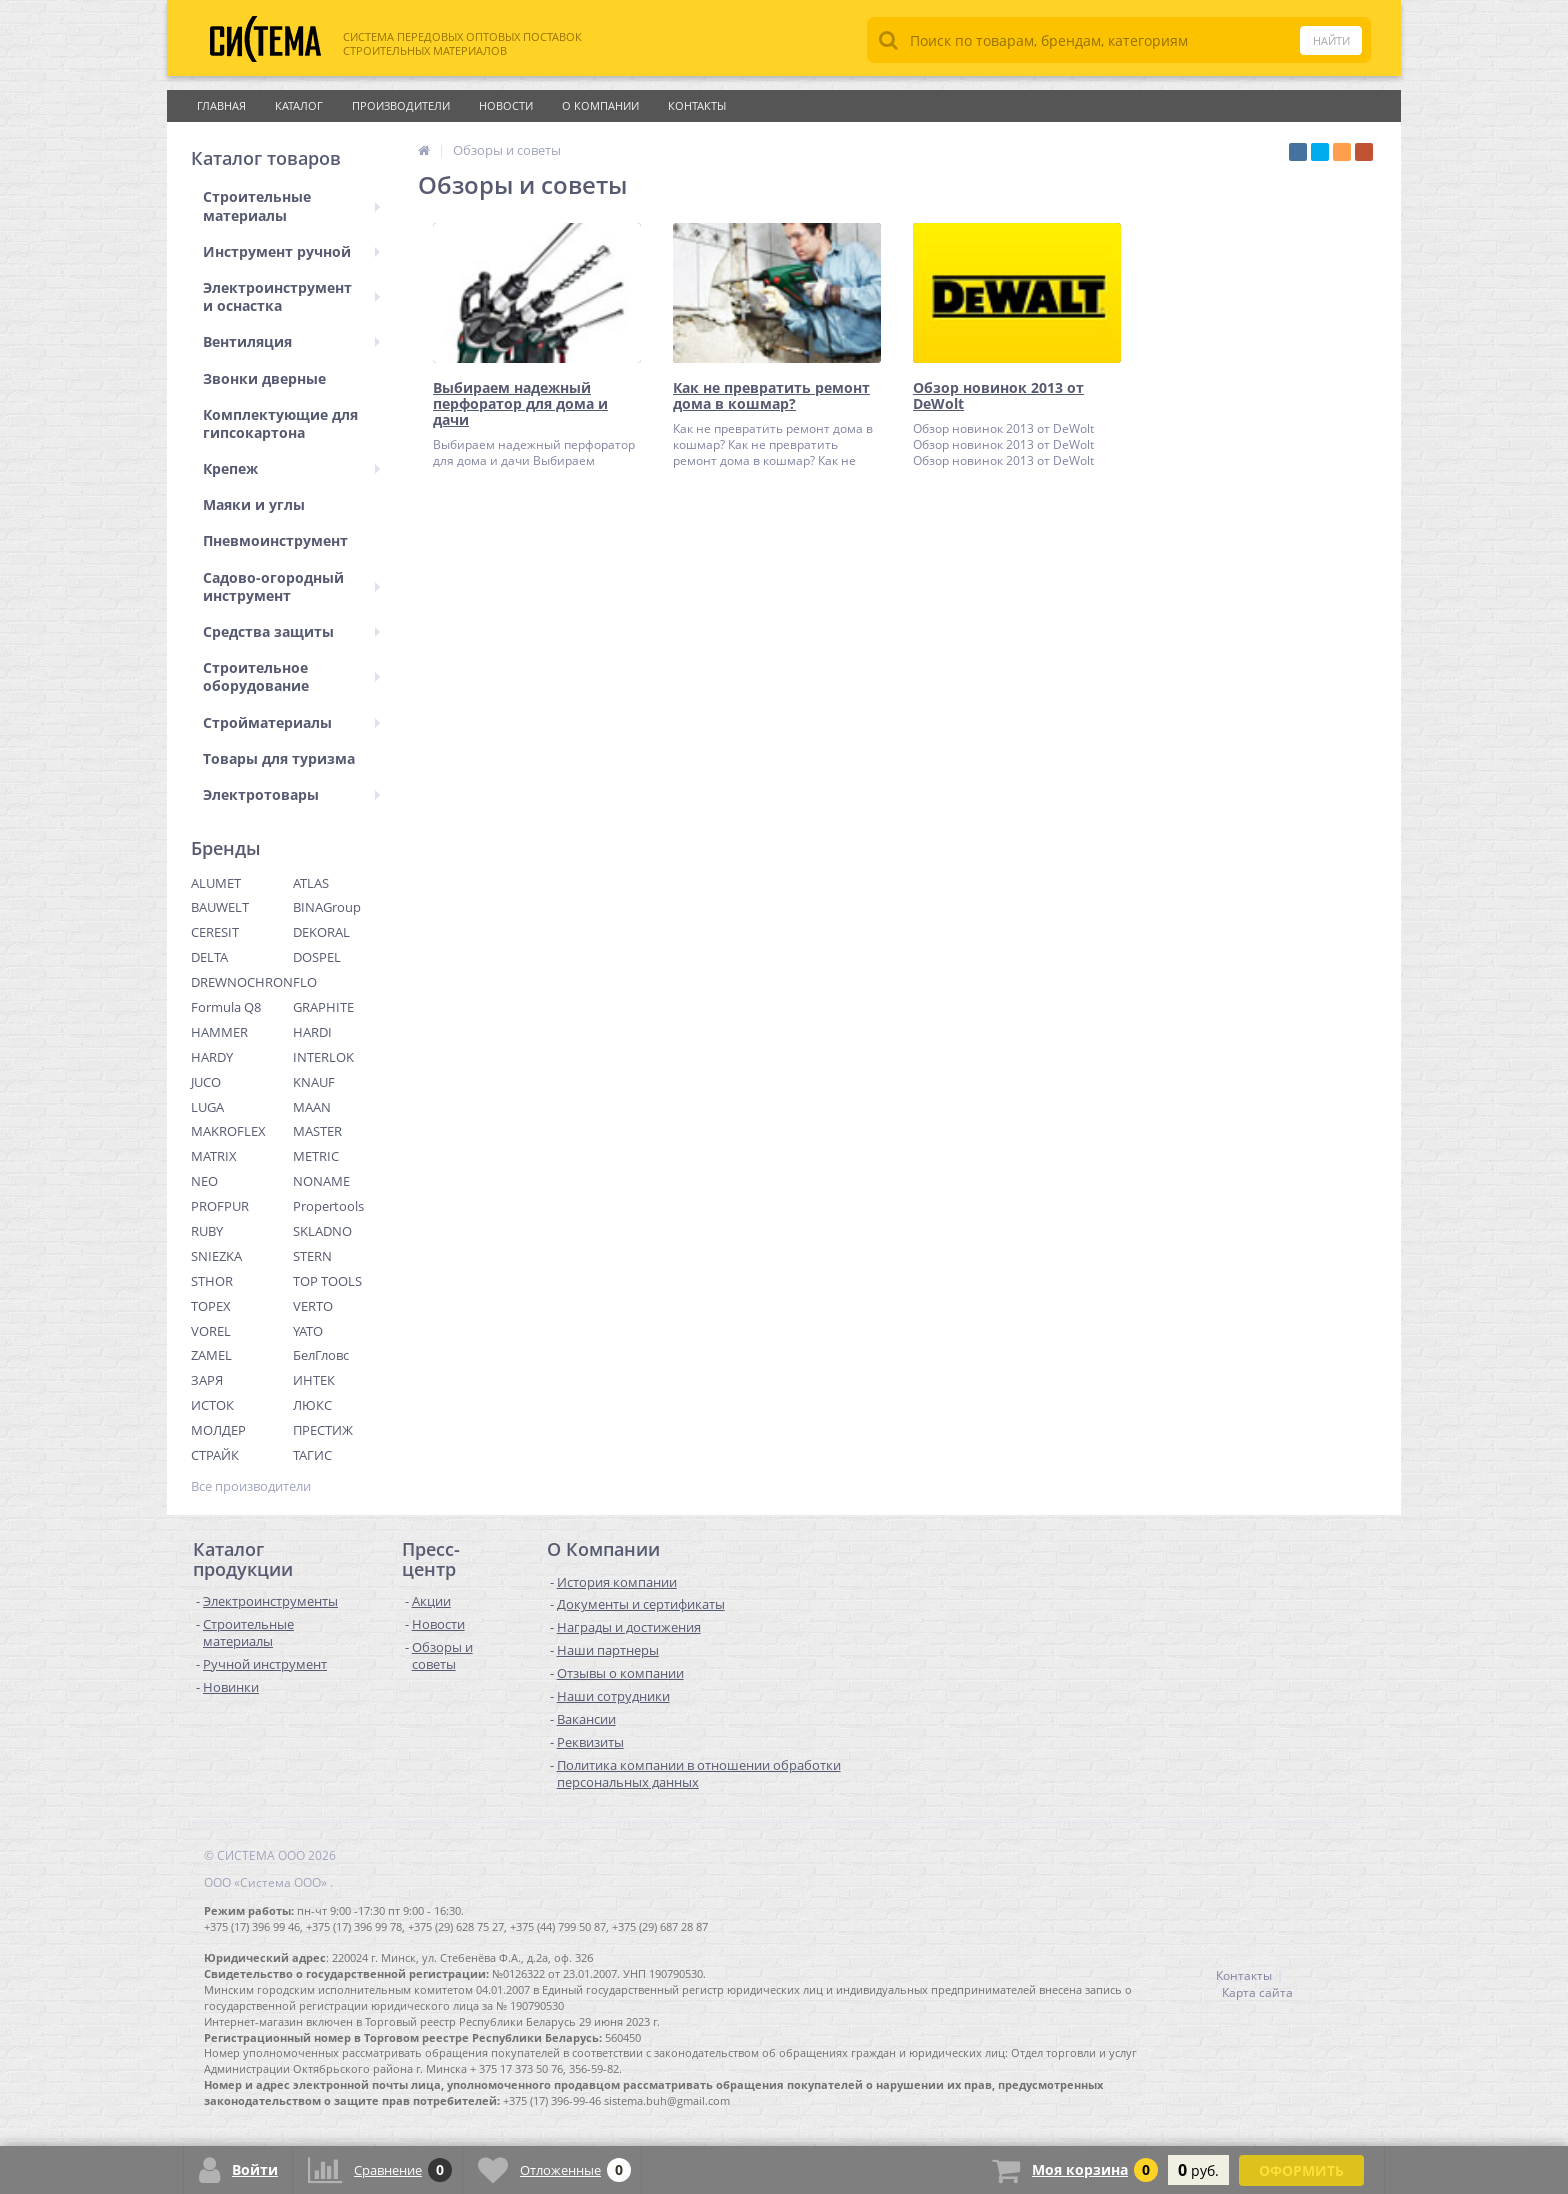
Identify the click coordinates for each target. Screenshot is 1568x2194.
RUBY (207, 1231)
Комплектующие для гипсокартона (280, 423)
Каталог (299, 105)
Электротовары (291, 794)
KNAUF (314, 1082)
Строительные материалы (291, 205)
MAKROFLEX (228, 1131)
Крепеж (291, 468)
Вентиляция (291, 341)
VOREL (211, 1331)
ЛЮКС (312, 1405)
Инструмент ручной (291, 251)
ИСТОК (212, 1405)
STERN (312, 1256)
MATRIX (214, 1156)
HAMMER (219, 1032)
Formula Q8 (226, 1007)
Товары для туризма (279, 758)
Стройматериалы (291, 722)
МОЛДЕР (218, 1430)
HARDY (212, 1057)
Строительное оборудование (291, 676)
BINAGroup (327, 907)
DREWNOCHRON (242, 982)
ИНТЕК (314, 1380)
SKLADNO (322, 1231)
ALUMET (216, 883)
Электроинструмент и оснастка (291, 296)
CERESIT (215, 932)
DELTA (209, 957)
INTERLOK (323, 1057)
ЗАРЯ (207, 1380)
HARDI (312, 1032)
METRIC (316, 1156)
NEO (204, 1181)
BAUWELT (220, 907)
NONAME (321, 1181)
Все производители (251, 1486)
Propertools (328, 1206)
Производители (401, 105)
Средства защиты (291, 631)
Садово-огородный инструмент (291, 586)
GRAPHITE (323, 1007)
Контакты (697, 105)
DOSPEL (317, 957)
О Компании (600, 105)
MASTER (317, 1131)
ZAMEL (211, 1355)
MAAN (312, 1107)
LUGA (207, 1107)
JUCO (206, 1082)
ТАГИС (312, 1455)
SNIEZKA (216, 1256)
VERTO (313, 1306)
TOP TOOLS (327, 1281)
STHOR (212, 1281)
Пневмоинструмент (275, 540)
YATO (308, 1331)
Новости (506, 105)
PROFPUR (220, 1206)
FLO (305, 982)
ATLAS (311, 883)
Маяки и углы (254, 504)
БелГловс (321, 1355)
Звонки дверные (264, 378)
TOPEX (211, 1306)
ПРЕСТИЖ (323, 1430)
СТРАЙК (215, 1455)
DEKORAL (321, 932)
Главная (221, 105)
